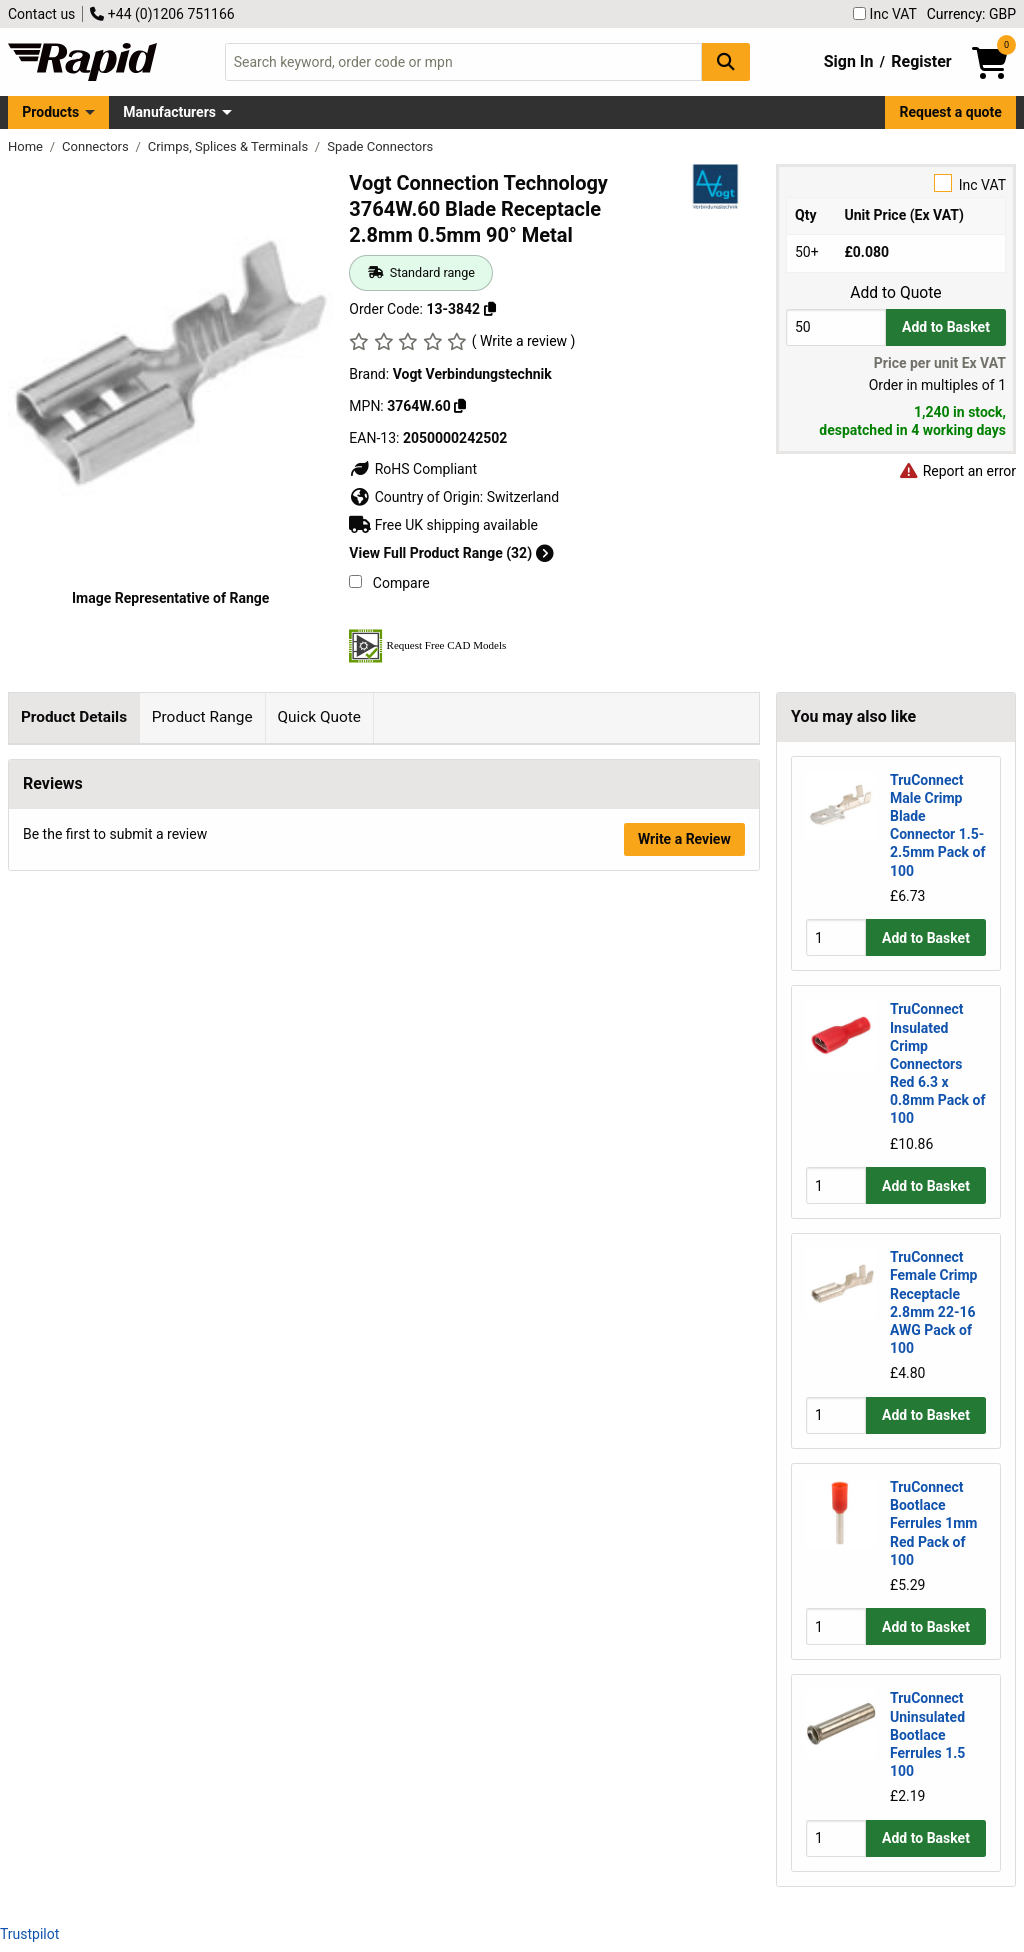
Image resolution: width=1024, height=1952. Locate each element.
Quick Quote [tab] (319, 717)
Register (921, 61)
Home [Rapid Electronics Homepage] (27, 146)
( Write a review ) (524, 341)
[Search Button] (726, 61)
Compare (389, 583)
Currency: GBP (971, 14)
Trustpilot (29, 1934)
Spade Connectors (380, 146)
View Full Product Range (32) (451, 553)
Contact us (41, 14)
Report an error (957, 471)
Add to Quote (895, 293)
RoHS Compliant (413, 469)
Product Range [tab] (202, 717)
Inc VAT (885, 14)
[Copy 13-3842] (490, 309)
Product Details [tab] (74, 717)
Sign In (849, 61)
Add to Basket (946, 327)
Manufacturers (169, 112)
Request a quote (951, 112)
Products (50, 112)
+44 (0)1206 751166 (162, 14)
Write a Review (684, 1271)
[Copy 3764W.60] (460, 406)
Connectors (97, 146)
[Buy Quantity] (836, 327)
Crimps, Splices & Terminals (230, 146)
